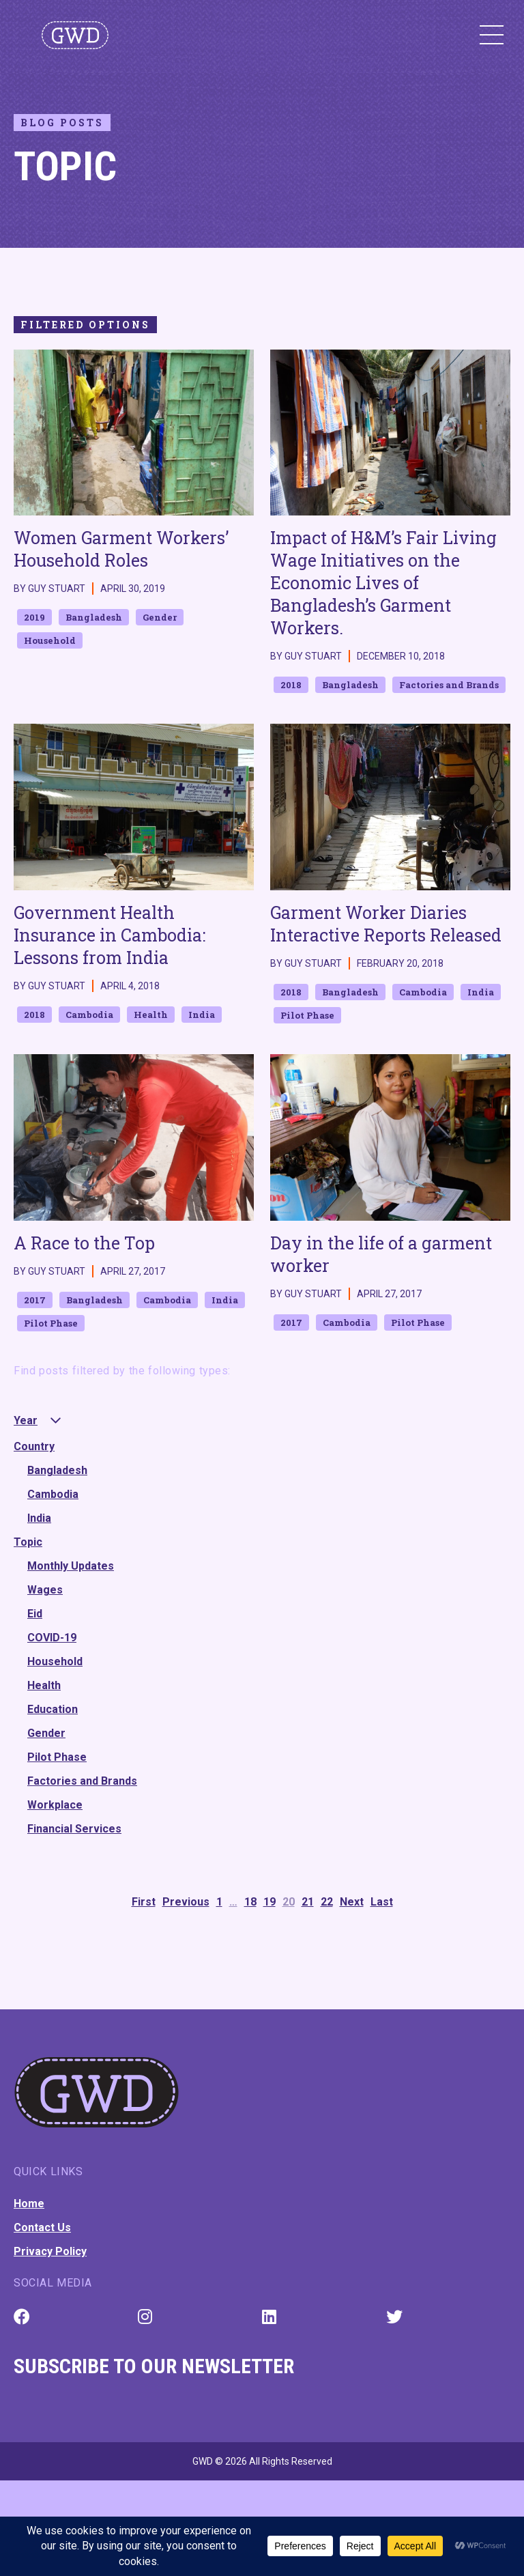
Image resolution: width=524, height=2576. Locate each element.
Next (352, 1901)
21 (308, 1901)
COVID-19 (51, 1637)
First (144, 1901)
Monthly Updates (70, 1565)
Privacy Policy (50, 2251)
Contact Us (42, 2227)
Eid (34, 1613)
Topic (28, 1541)
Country (34, 1446)
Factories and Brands (82, 1780)
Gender (46, 1733)
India (39, 1518)
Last (381, 1901)
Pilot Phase (57, 1757)
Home (29, 2203)
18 (250, 1901)
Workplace (55, 1804)
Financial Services (74, 1828)
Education (52, 1709)
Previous (185, 1901)
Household (55, 1661)
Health (44, 1685)
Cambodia (52, 1494)
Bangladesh (57, 1470)
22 (327, 1901)
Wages (45, 1589)
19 (269, 1901)
